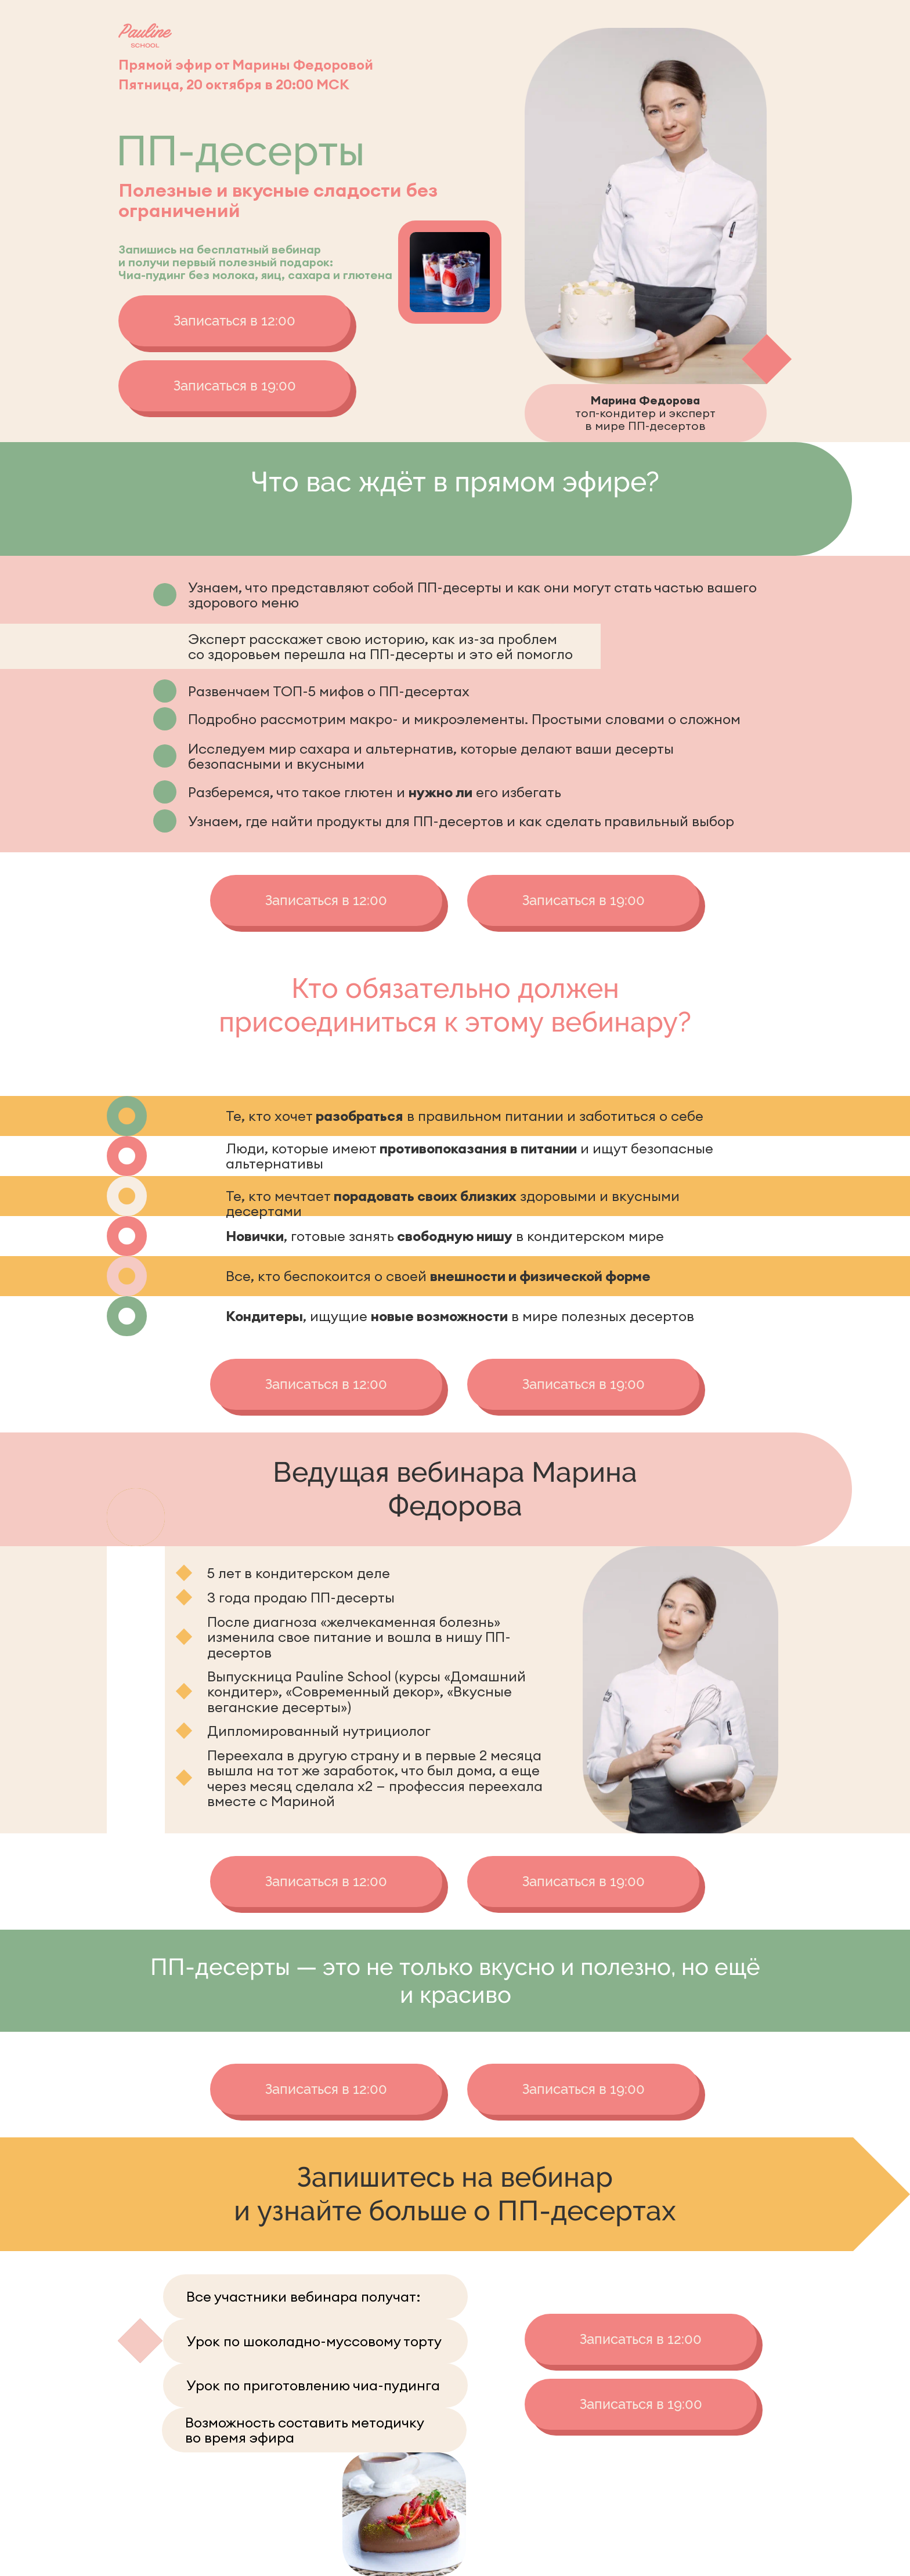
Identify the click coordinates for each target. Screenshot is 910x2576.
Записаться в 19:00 (235, 385)
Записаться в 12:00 (234, 320)
